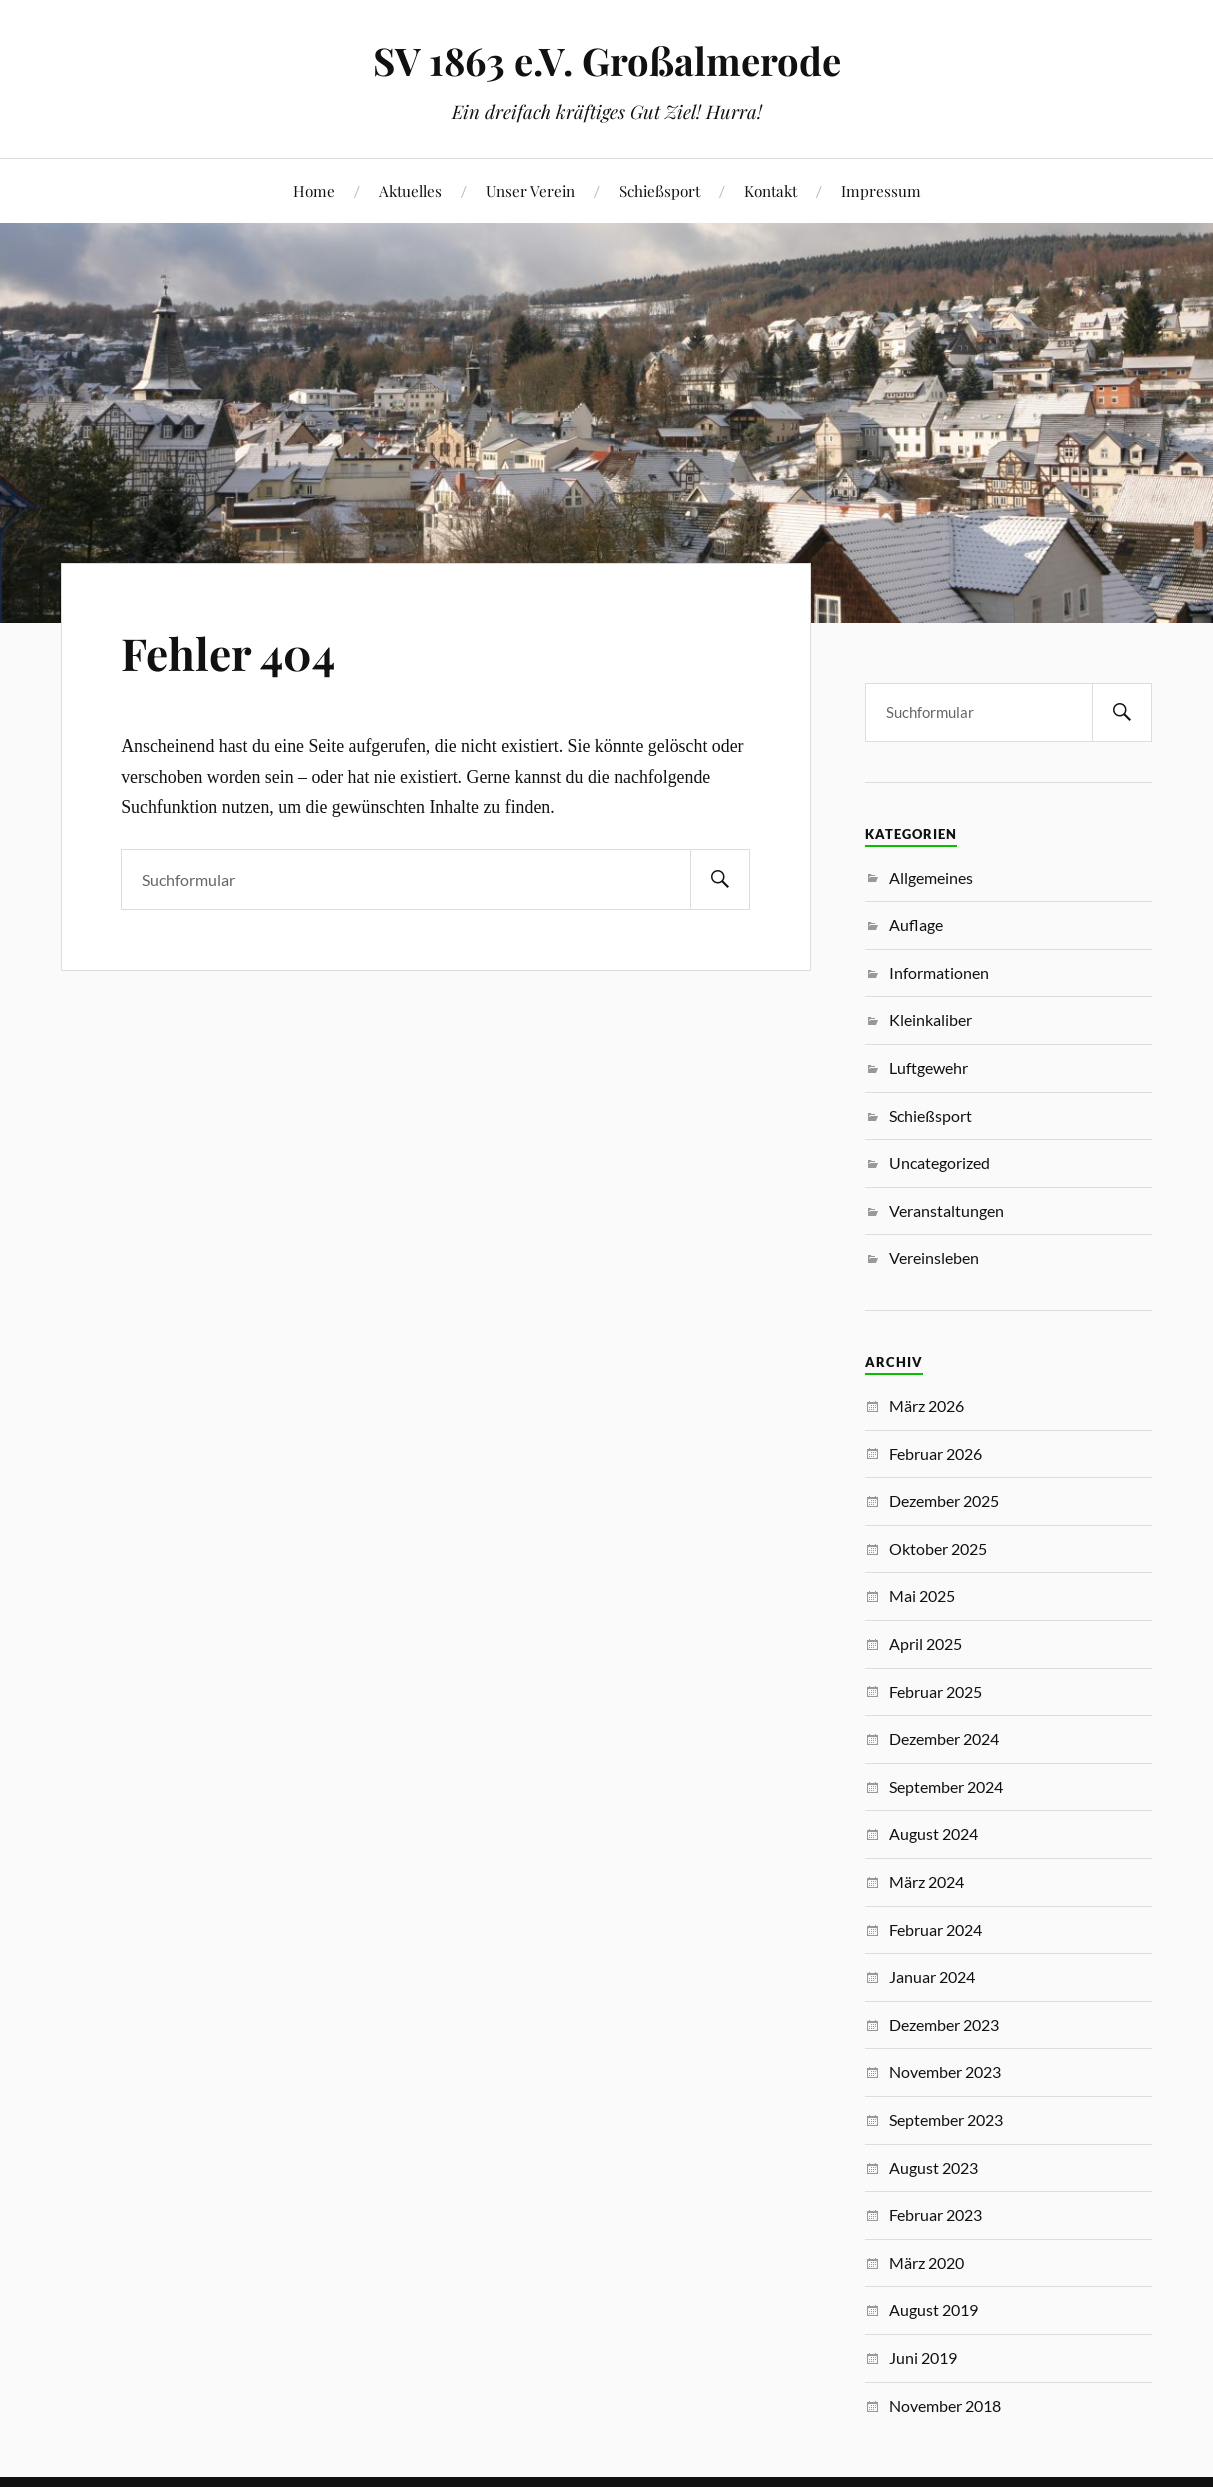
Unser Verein (530, 190)
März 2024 (926, 1881)
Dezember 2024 (944, 1738)
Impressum (881, 190)
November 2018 (945, 2405)
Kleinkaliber (930, 1019)
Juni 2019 (923, 2357)
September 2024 (946, 1786)
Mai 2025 (922, 1595)
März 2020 (926, 2262)
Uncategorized (939, 1162)
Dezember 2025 (944, 1500)
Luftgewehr (928, 1067)
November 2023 (945, 2071)
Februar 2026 (935, 1453)
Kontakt (770, 190)
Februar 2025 (935, 1691)
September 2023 (946, 2119)
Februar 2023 (935, 2214)
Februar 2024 (935, 1929)
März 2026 (926, 1405)
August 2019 (933, 2309)
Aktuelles (410, 190)
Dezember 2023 (944, 2024)
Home (314, 190)
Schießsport (659, 190)
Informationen (939, 972)
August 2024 (933, 1833)
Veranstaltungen (946, 1210)
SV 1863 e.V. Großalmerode (607, 60)
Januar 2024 (932, 1976)
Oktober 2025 (938, 1548)
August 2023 (933, 2167)
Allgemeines (931, 877)
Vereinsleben (934, 1257)
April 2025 (925, 1643)
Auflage (916, 924)
